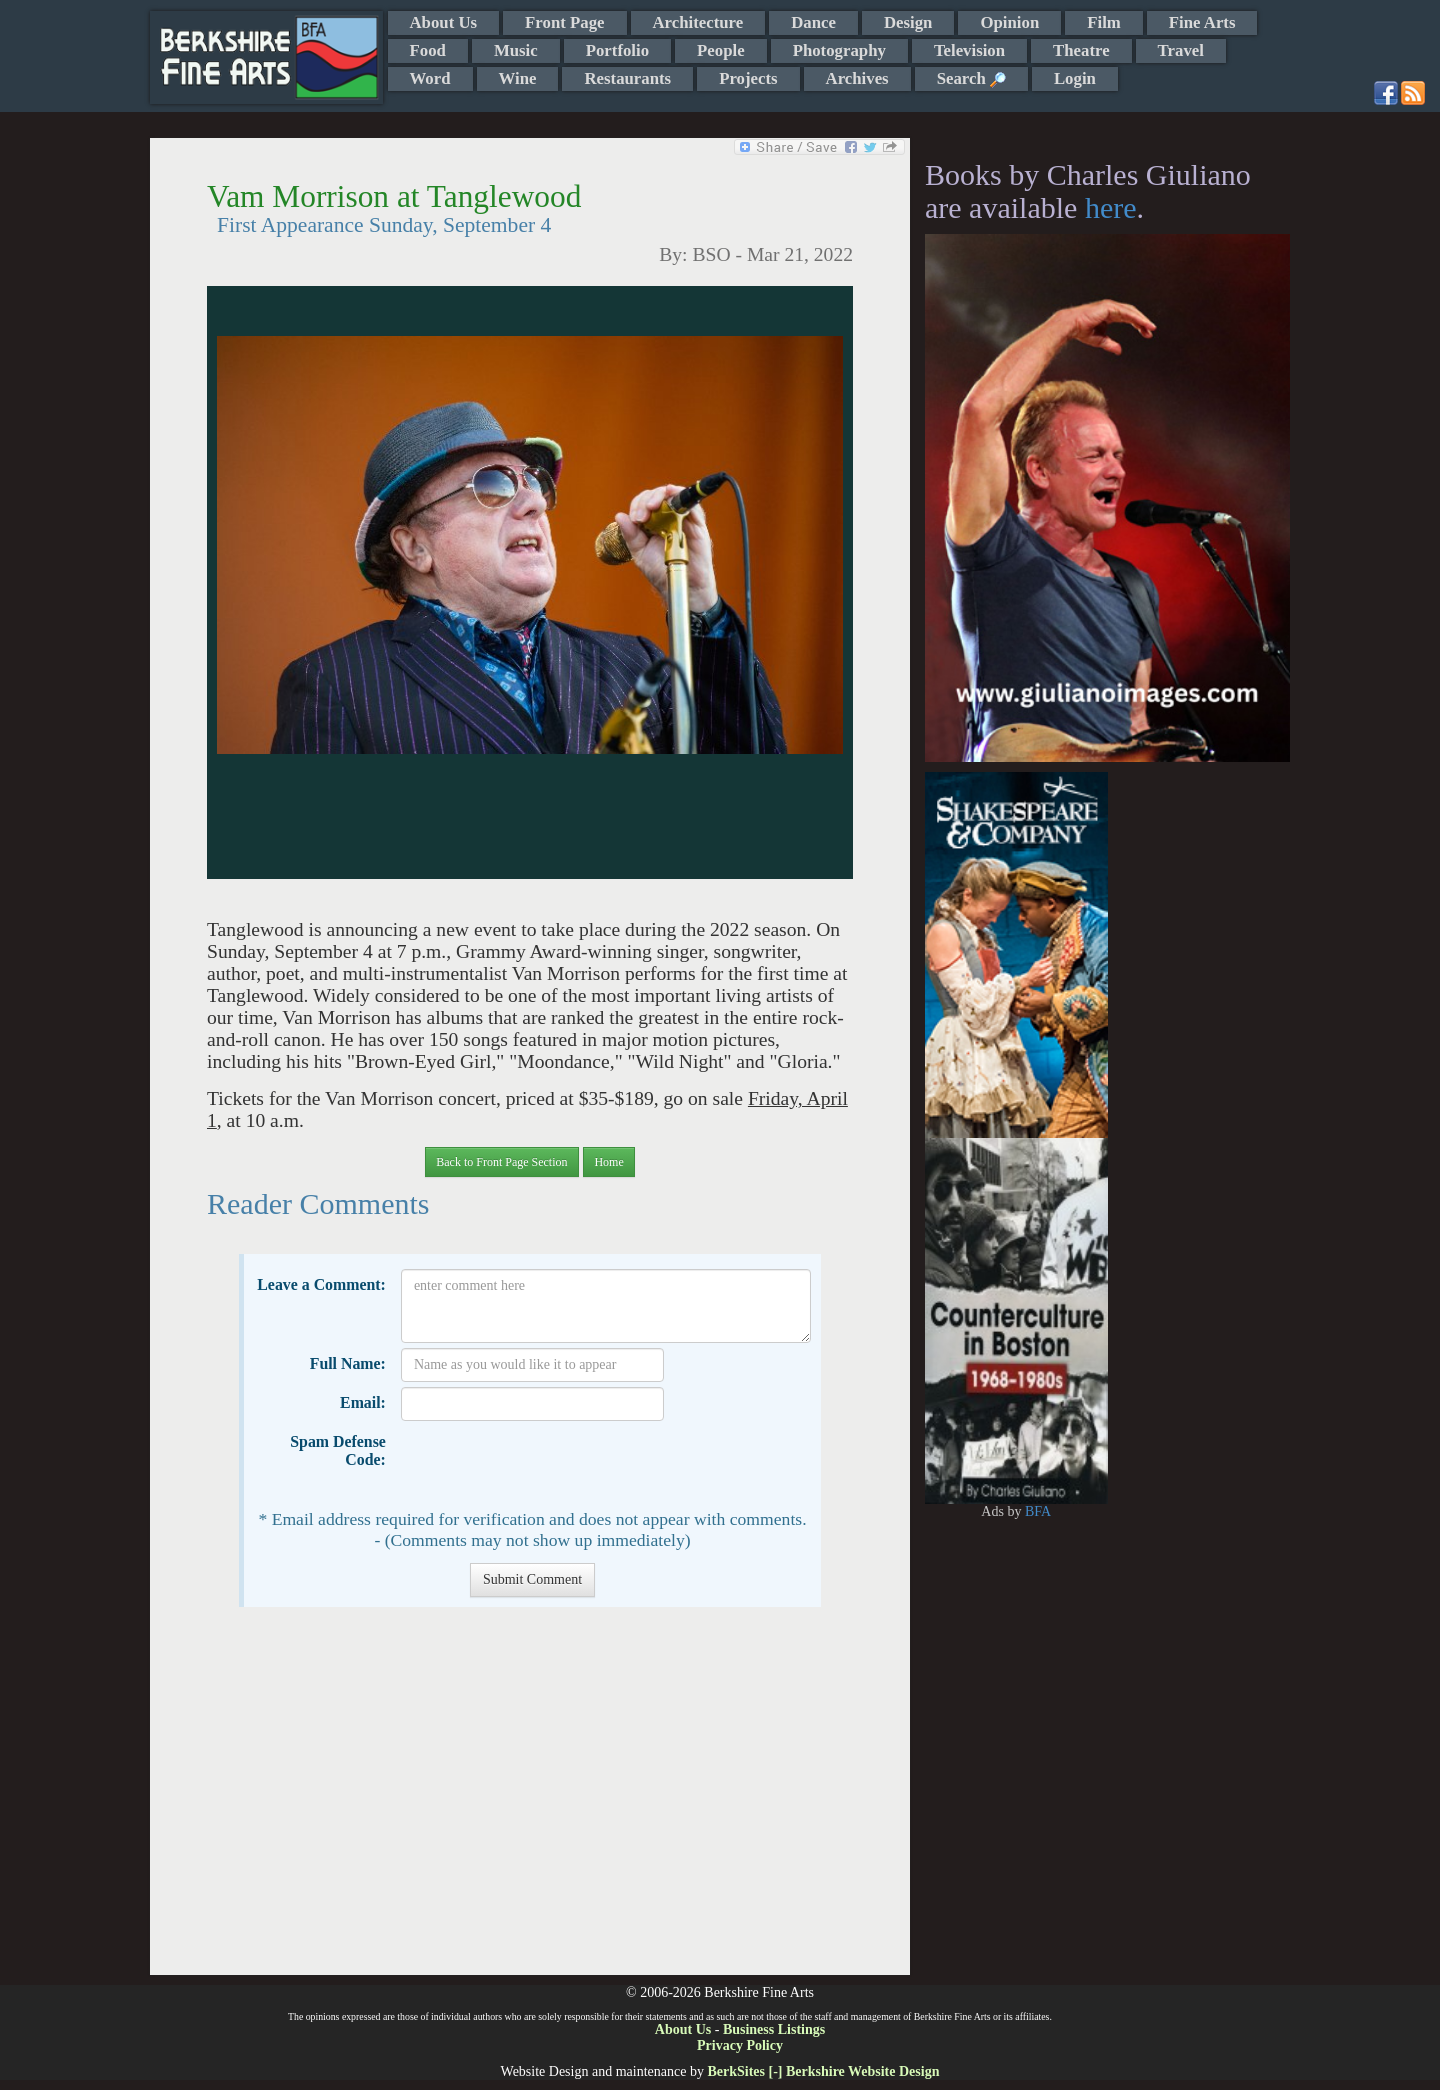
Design (908, 22)
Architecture (698, 22)
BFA (1038, 1511)
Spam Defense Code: (338, 1450)
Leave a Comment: (321, 1284)
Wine (518, 78)
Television (969, 50)
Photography (839, 50)
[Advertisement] (529, 1801)
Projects (748, 78)
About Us (444, 22)
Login (1075, 78)
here (1111, 207)
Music (516, 50)
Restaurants (627, 78)
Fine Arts (1202, 22)
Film (1104, 22)
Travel (1181, 50)
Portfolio (617, 50)
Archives (857, 78)
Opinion (1009, 22)
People (721, 50)
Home (608, 1162)
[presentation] (553, 1465)
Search (971, 78)
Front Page (564, 22)
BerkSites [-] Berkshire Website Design (823, 2071)
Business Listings (774, 2029)
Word (430, 78)
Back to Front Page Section (501, 1162)
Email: (363, 1402)
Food (428, 50)
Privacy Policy (740, 2045)
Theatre (1081, 50)
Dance (813, 22)
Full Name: (348, 1363)
